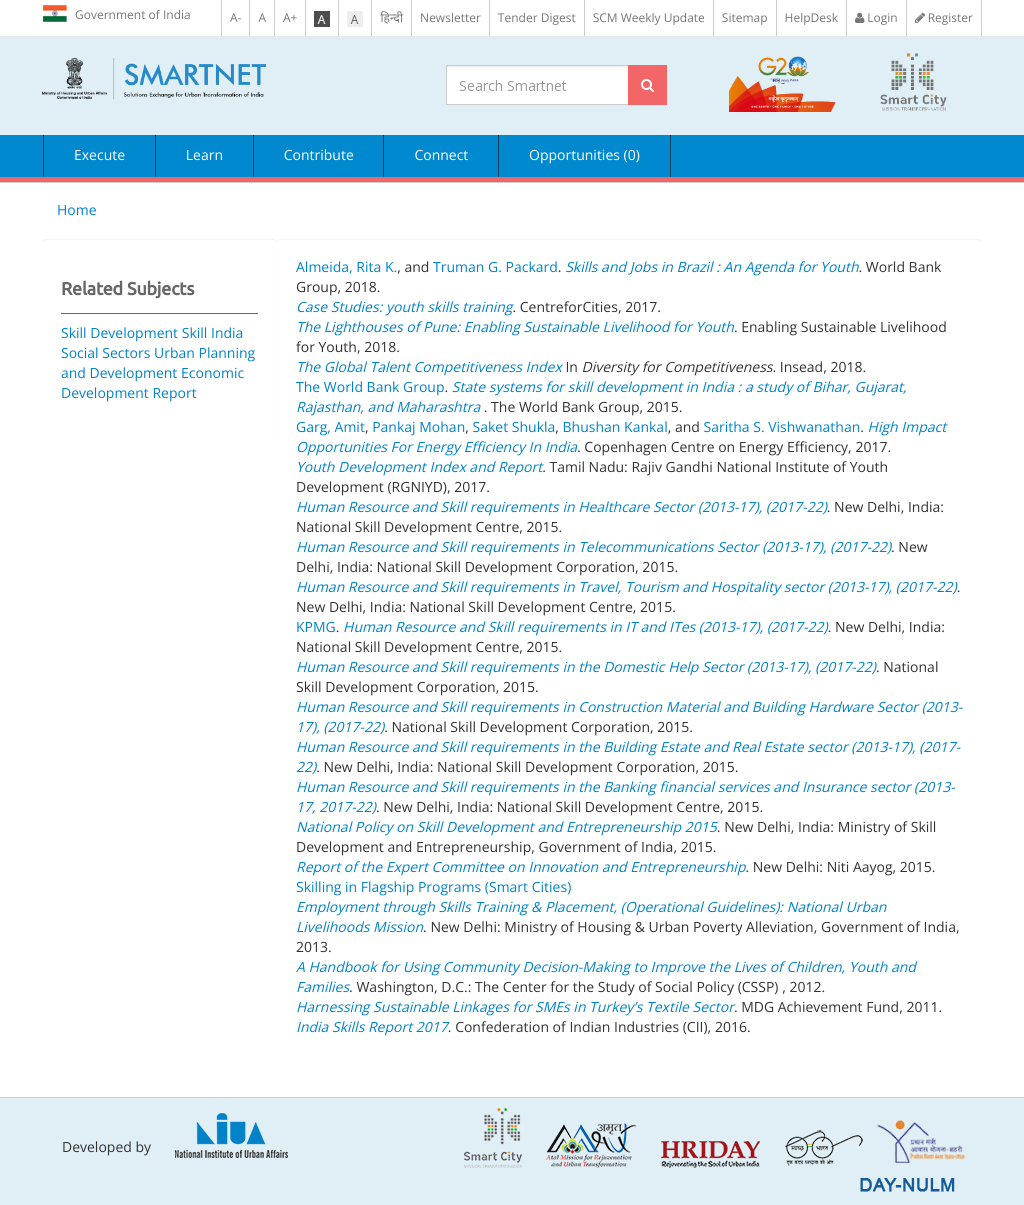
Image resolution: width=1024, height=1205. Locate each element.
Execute (99, 155)
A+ (290, 17)
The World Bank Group (370, 387)
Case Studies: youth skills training (404, 307)
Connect (441, 155)
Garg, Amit (330, 427)
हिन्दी (391, 17)
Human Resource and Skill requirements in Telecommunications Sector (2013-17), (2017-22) (593, 547)
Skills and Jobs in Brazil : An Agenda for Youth (711, 267)
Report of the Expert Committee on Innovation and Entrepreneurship (520, 867)
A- (235, 17)
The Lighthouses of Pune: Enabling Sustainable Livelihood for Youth (515, 327)
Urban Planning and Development (158, 363)
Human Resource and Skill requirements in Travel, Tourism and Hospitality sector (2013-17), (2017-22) (626, 587)
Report (174, 393)
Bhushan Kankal (615, 427)
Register (944, 17)
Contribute (319, 155)
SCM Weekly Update (649, 17)
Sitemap (745, 17)
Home (77, 210)
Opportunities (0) (584, 155)
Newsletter (450, 17)
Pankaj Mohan (418, 427)
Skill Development (119, 333)
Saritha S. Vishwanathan (782, 427)
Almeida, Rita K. (346, 267)
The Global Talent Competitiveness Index (429, 367)
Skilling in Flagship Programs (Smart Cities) (433, 887)
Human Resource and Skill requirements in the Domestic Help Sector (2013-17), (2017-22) (586, 667)
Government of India (116, 14)
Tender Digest (537, 17)
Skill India (213, 333)
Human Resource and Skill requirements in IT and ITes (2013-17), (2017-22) (585, 627)
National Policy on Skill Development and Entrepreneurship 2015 (506, 827)
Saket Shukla (513, 427)
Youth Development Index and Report (419, 467)
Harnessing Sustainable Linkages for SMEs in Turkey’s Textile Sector (515, 1007)
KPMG (316, 627)
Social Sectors (105, 353)
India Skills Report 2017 (372, 1027)
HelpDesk (811, 17)
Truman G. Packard (495, 267)
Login (876, 17)
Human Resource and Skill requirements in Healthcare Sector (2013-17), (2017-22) (561, 507)
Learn (204, 155)
